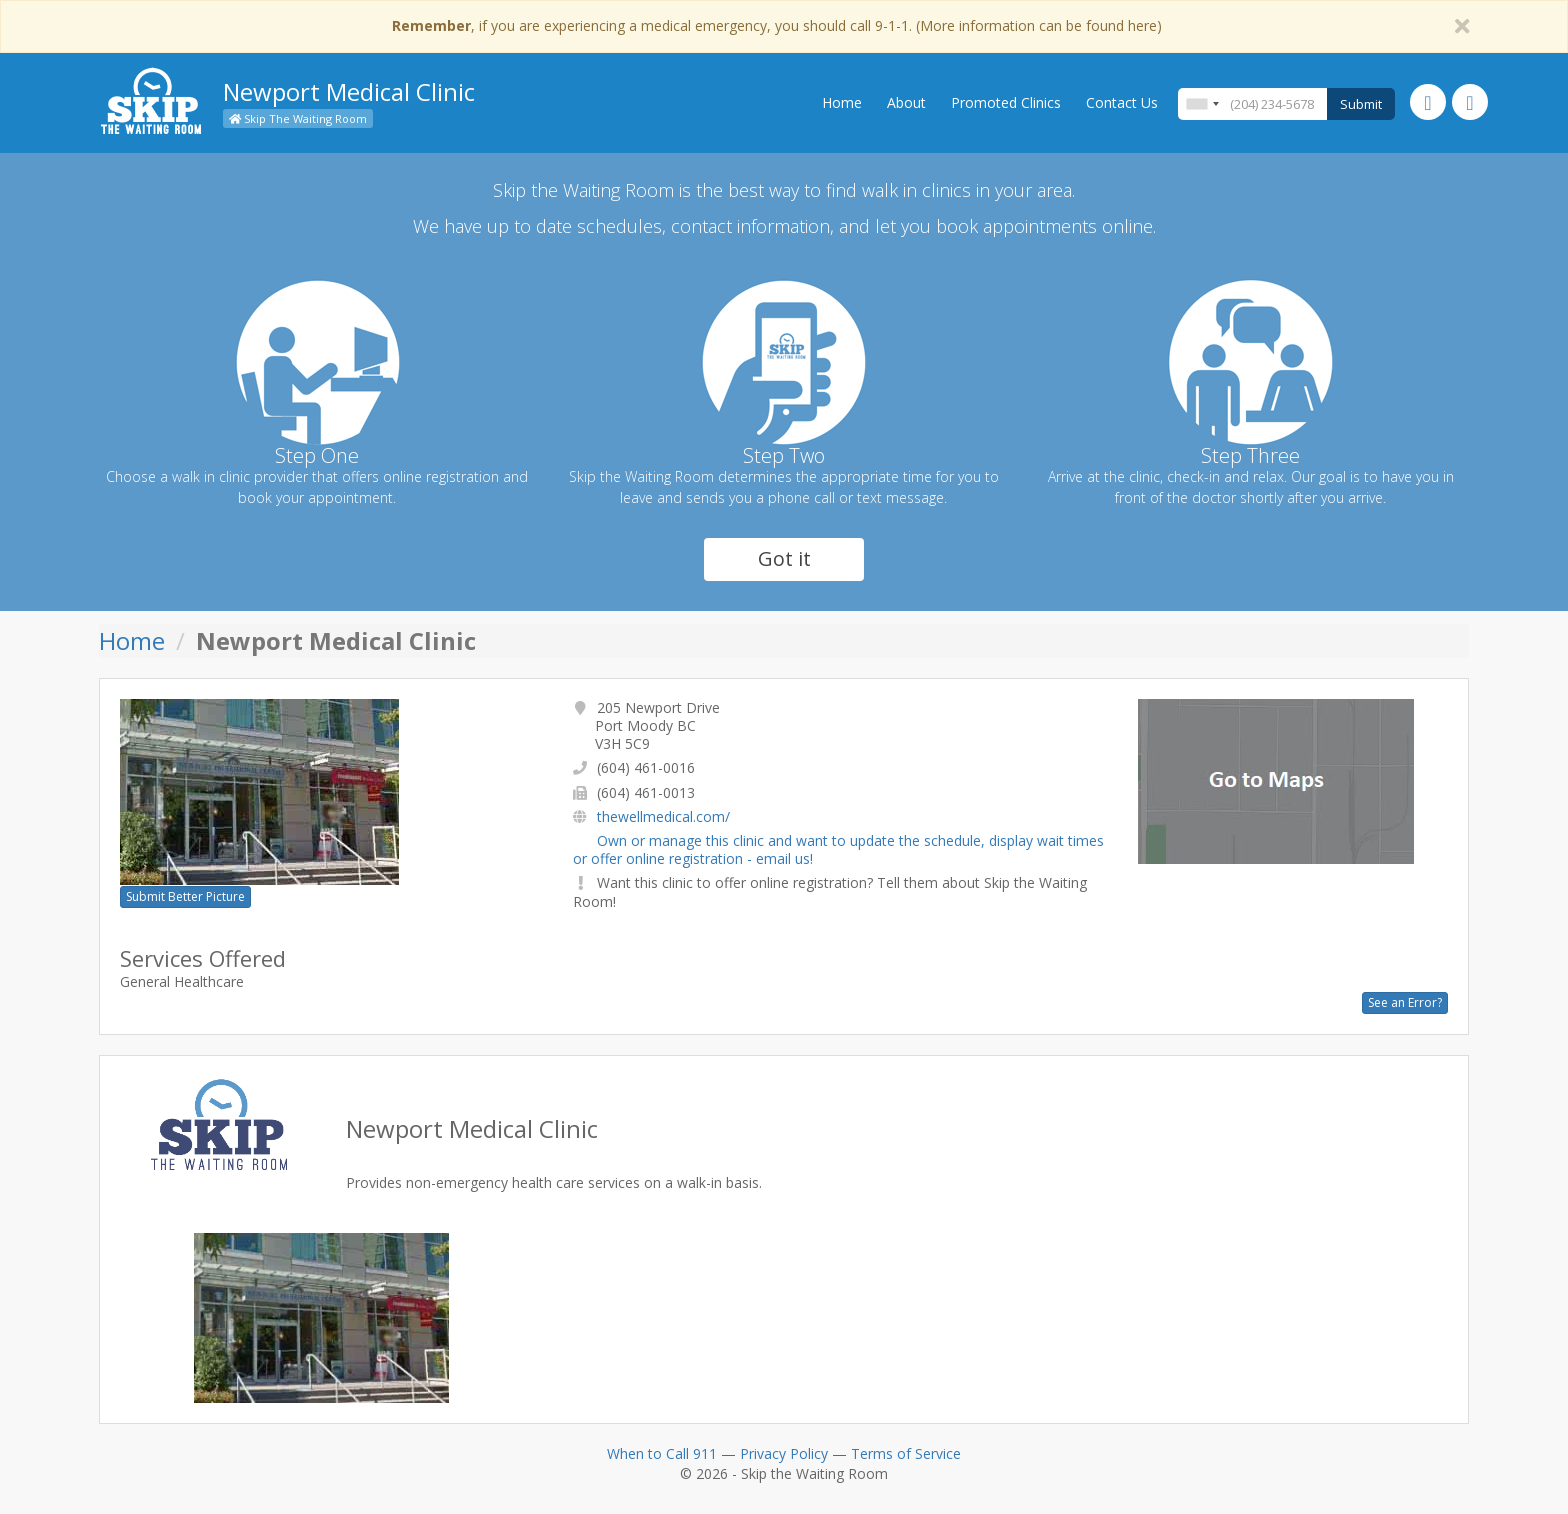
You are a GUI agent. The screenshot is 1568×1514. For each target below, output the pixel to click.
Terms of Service (906, 1453)
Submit (1361, 104)
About (906, 102)
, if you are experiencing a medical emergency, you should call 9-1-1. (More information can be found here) (777, 25)
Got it (784, 558)
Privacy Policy (784, 1453)
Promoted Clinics (1006, 102)
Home (842, 102)
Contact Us (1122, 102)
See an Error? (1405, 1002)
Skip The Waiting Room (298, 118)
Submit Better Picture (185, 896)
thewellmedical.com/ (663, 816)
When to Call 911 (662, 1453)
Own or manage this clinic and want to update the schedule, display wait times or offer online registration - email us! (838, 849)
